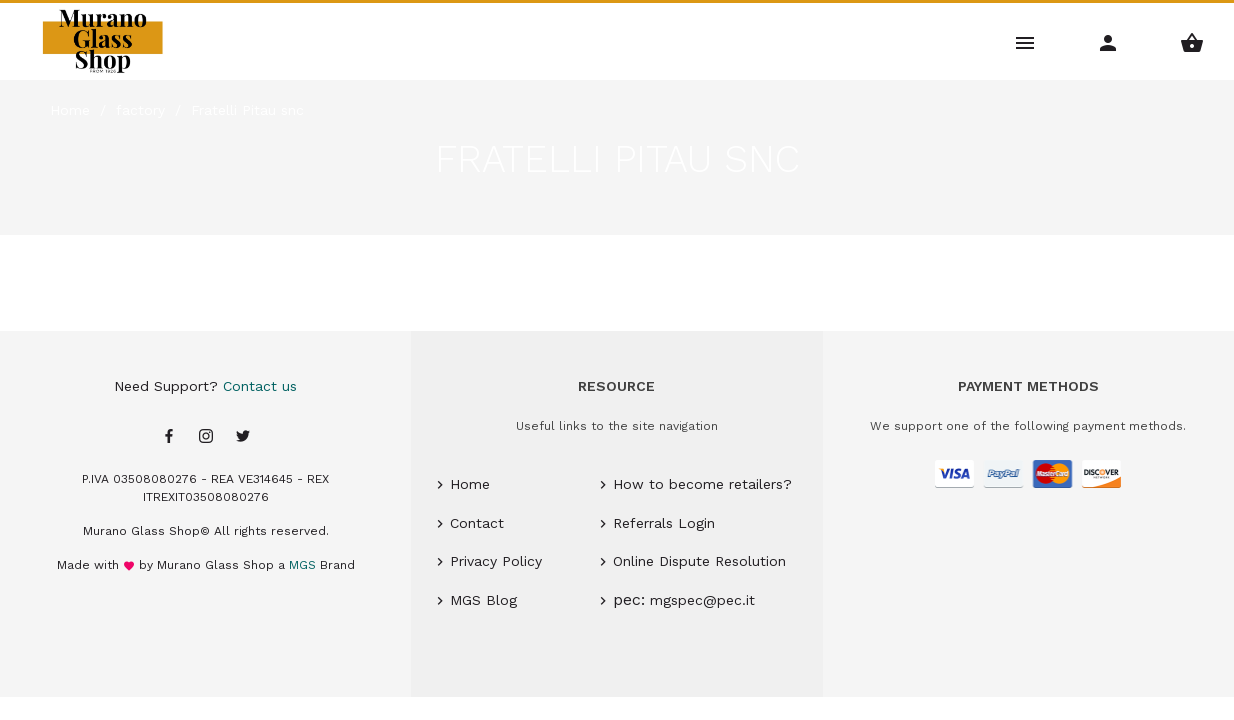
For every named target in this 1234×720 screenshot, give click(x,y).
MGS (302, 565)
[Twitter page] (243, 437)
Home (470, 484)
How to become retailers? (702, 484)
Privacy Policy (496, 561)
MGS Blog (483, 600)
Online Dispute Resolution (699, 561)
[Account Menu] (1108, 41)
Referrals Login (664, 523)
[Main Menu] (1025, 41)
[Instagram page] (206, 437)
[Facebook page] (169, 437)
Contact (477, 523)
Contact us (260, 386)
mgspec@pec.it (702, 600)
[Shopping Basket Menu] (1192, 41)
